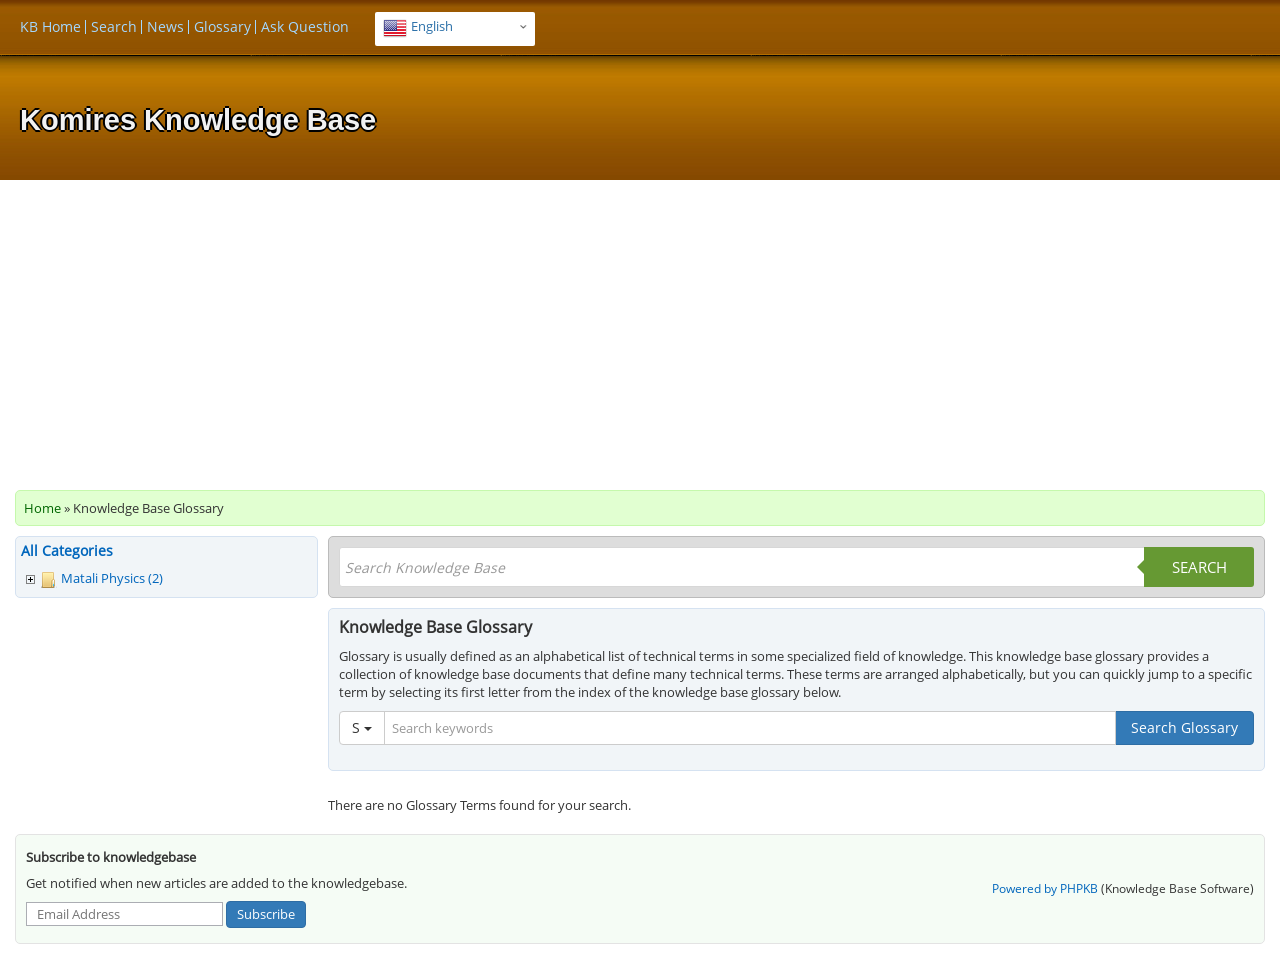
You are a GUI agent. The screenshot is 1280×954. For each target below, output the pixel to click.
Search (114, 26)
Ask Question (305, 26)
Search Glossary (1184, 727)
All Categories (67, 550)
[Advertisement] (640, 330)
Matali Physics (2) (112, 578)
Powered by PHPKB (1045, 888)
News (165, 26)
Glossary (222, 26)
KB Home (50, 26)
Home (42, 508)
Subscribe (266, 914)
